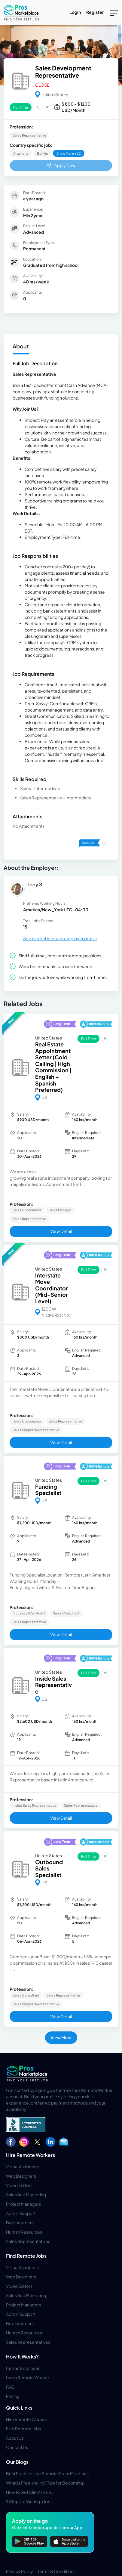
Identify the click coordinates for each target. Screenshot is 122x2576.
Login (75, 12)
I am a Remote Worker (27, 2377)
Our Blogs (17, 2462)
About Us (15, 2438)
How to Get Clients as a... (30, 2492)
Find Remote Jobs (26, 2256)
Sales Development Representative (63, 71)
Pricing (13, 2396)
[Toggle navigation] (114, 12)
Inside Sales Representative (53, 1685)
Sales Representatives (28, 2241)
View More (61, 2037)
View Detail (61, 1231)
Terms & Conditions (56, 2571)
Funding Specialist (48, 1489)
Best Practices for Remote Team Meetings (47, 2473)
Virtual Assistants (22, 2166)
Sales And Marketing (26, 2194)
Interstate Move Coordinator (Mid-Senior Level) (51, 1288)
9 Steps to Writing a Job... (30, 2501)
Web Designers (21, 2176)
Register (95, 12)
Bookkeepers (20, 2222)
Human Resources (24, 2232)
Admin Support (20, 2213)
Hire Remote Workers (30, 2155)
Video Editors (19, 2185)
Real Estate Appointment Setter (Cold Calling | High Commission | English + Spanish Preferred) (53, 1067)
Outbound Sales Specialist (49, 1868)
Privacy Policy (19, 2571)
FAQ (10, 2386)
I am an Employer (23, 2368)
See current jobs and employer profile (60, 938)
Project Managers (23, 2204)
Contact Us (17, 2447)
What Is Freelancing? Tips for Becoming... (46, 2482)
